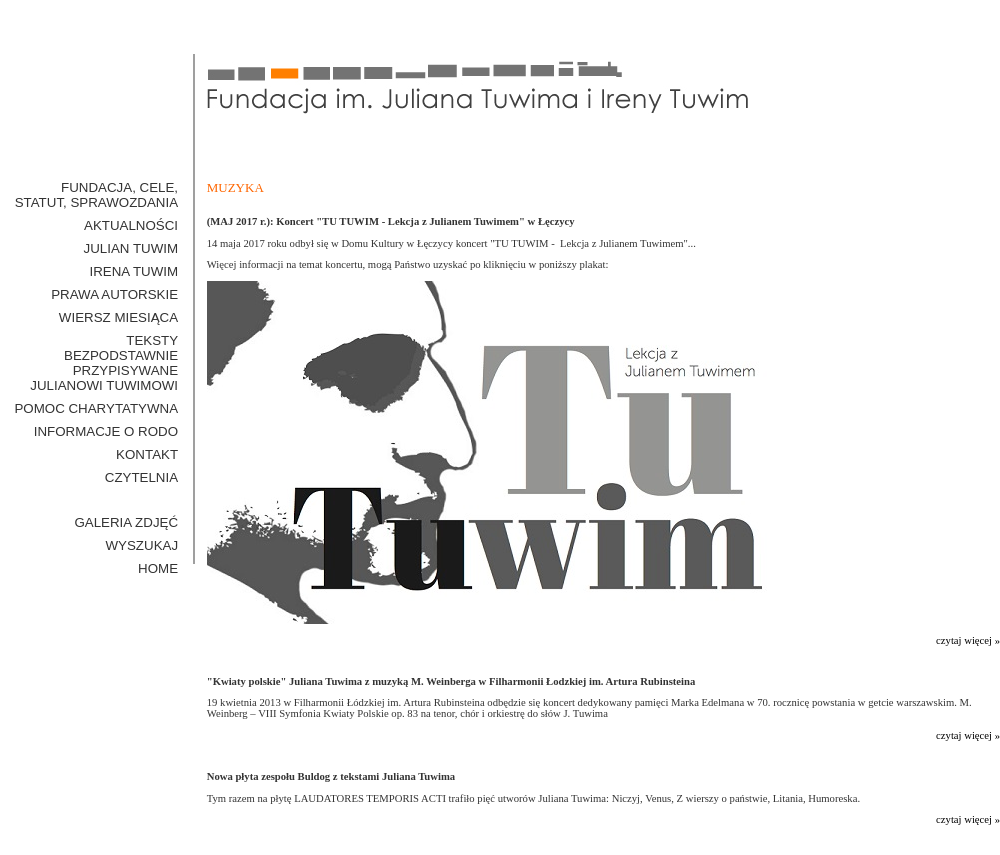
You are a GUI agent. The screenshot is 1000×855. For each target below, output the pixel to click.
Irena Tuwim (133, 271)
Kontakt (147, 454)
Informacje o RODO (106, 431)
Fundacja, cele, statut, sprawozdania (96, 195)
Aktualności (131, 225)
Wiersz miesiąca (118, 317)
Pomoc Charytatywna (96, 408)
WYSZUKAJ (142, 545)
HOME (158, 568)
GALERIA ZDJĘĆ (126, 522)
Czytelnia (141, 477)
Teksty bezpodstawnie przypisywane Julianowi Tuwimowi (104, 363)
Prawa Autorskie (114, 294)
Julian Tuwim (131, 248)
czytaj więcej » (968, 640)
